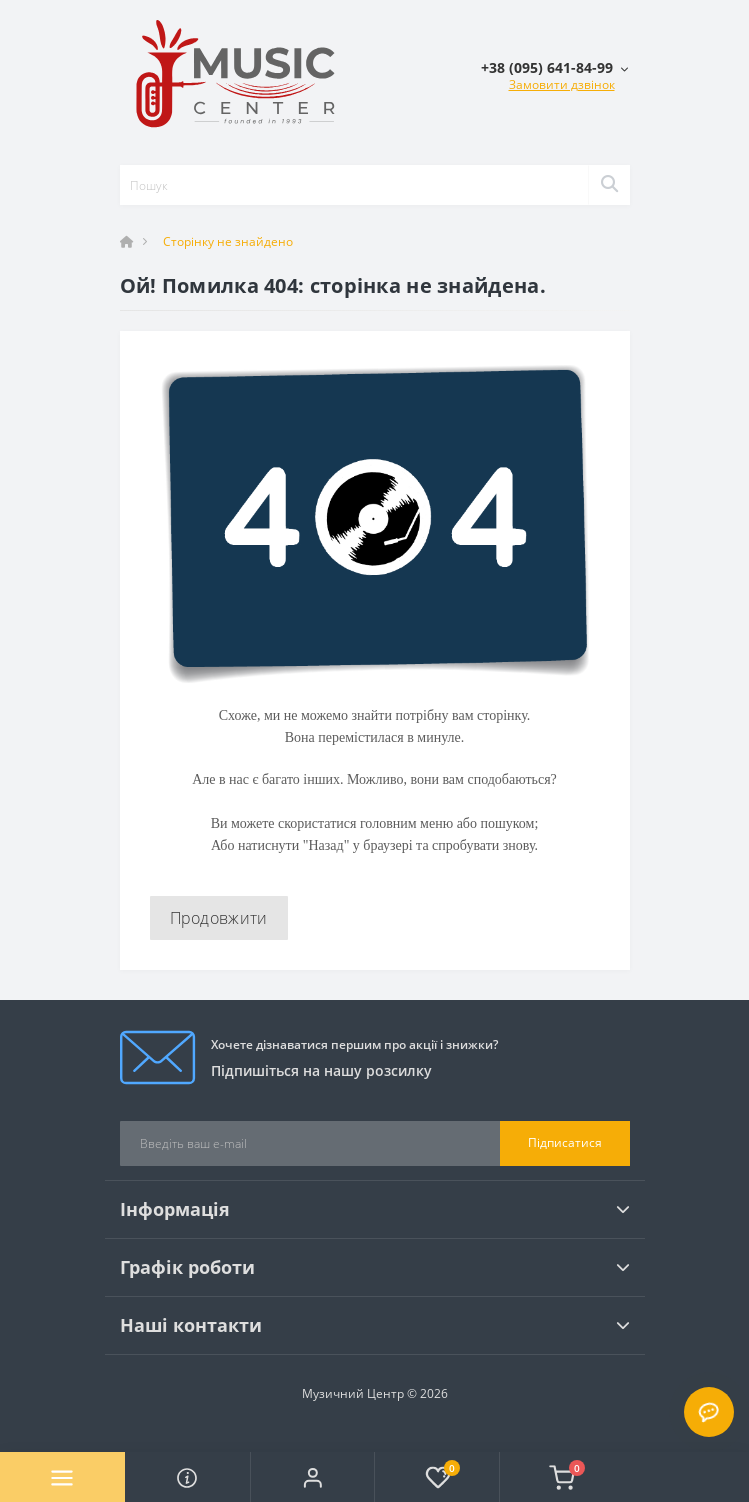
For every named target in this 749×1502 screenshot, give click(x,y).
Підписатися (565, 1142)
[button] (312, 1477)
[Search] (609, 185)
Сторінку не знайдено (228, 241)
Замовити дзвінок (562, 84)
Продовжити (219, 918)
